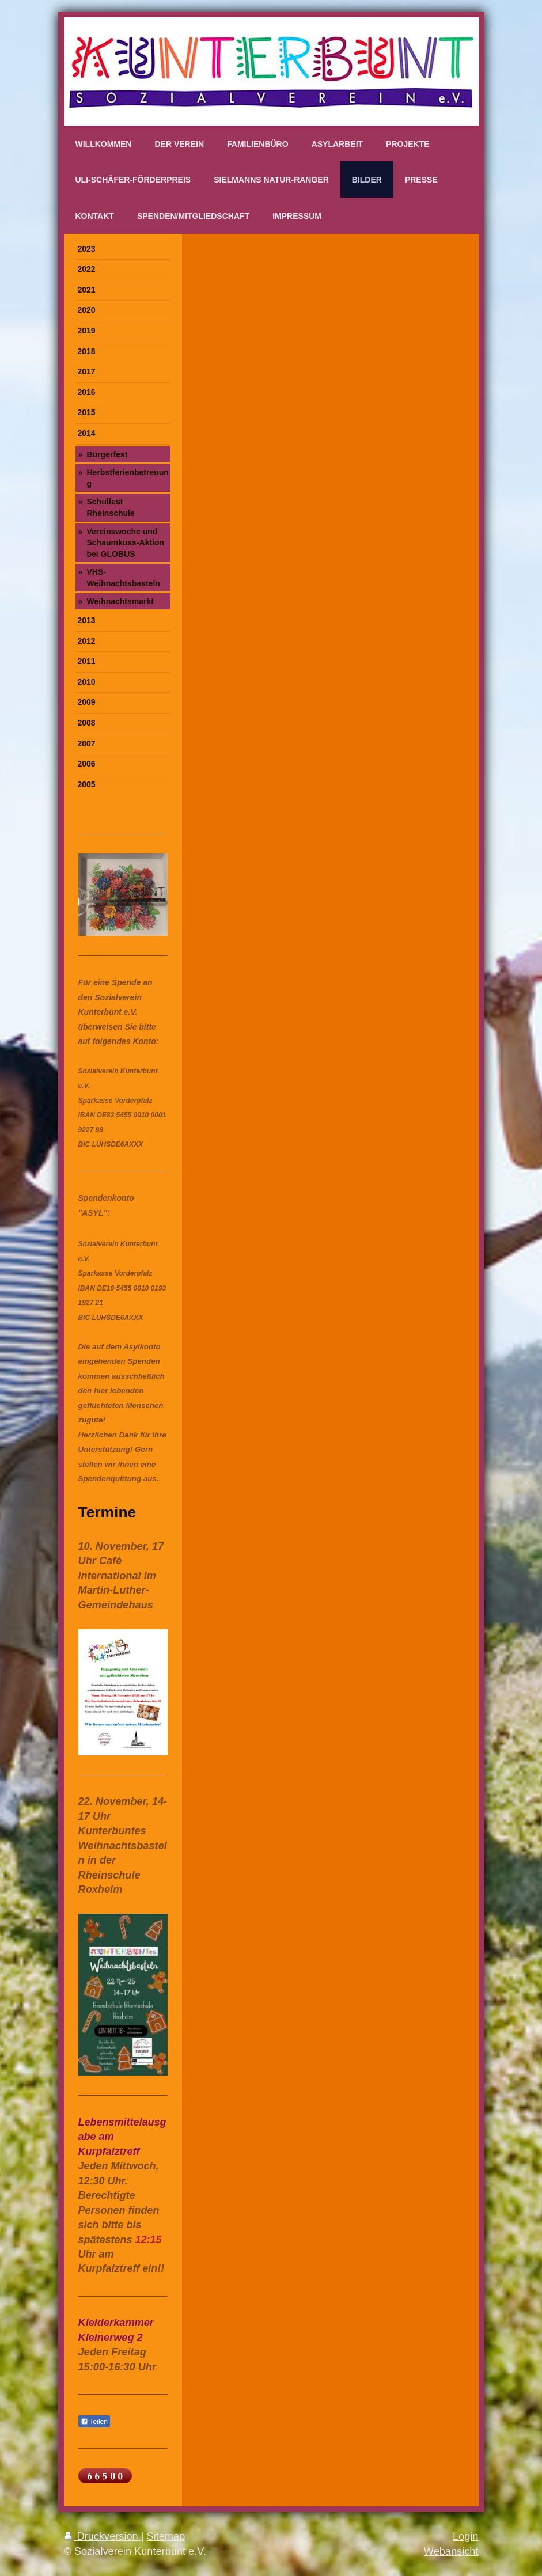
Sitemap (166, 2536)
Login (466, 2536)
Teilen (94, 2422)
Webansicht (451, 2551)
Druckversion (102, 2536)
